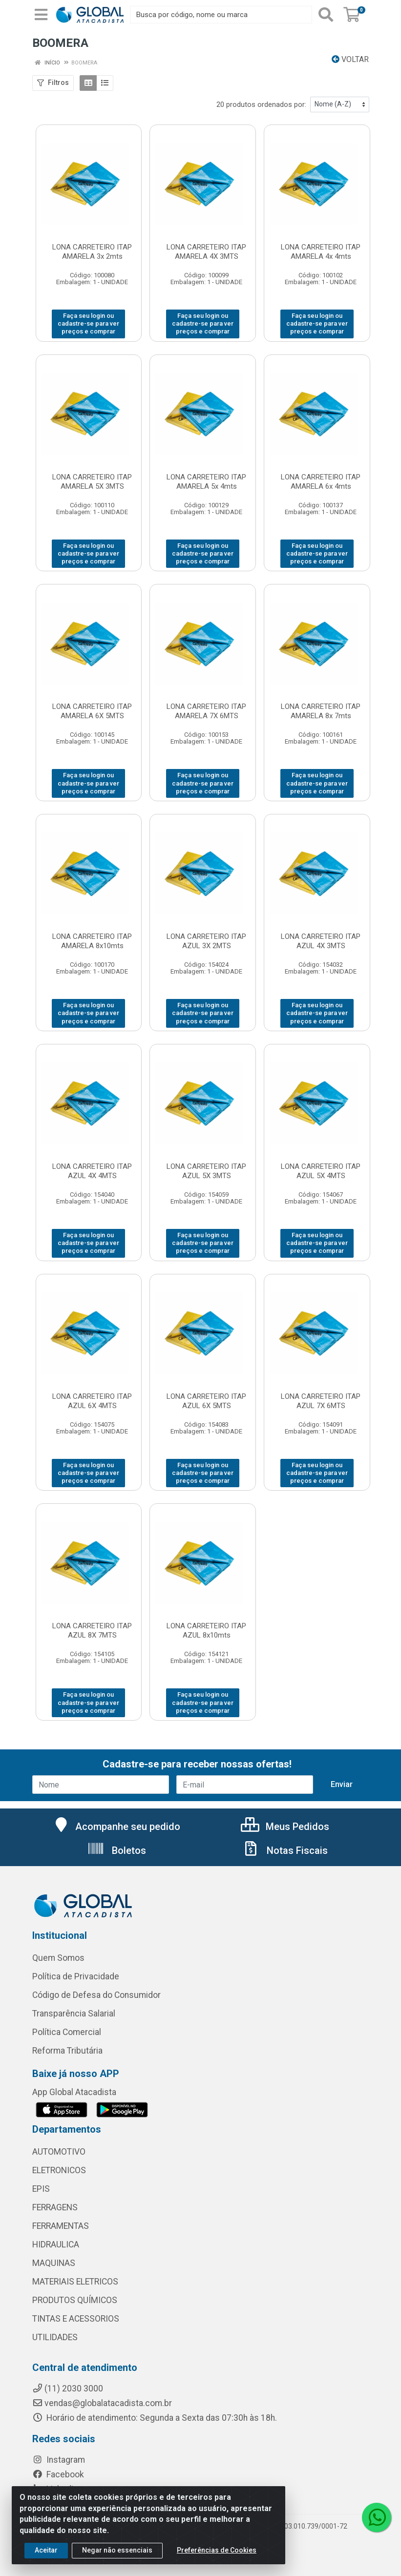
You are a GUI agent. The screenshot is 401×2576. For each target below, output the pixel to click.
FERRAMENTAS (60, 2226)
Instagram (58, 2460)
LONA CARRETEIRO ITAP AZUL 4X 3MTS (320, 941)
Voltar (350, 59)
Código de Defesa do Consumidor (96, 1995)
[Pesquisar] (326, 14)
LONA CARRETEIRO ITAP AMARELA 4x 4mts (320, 252)
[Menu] (41, 14)
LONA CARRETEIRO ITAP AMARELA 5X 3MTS (92, 482)
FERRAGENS (55, 2207)
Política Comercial (66, 2032)
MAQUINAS (53, 2263)
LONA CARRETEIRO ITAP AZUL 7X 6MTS (320, 1401)
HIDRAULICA (55, 2244)
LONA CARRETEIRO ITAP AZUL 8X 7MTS (92, 1630)
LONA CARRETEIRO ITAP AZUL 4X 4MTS (92, 1171)
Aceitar (46, 2550)
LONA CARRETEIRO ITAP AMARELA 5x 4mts (206, 482)
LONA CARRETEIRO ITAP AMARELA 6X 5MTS (92, 711)
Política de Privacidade (75, 1976)
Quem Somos (58, 1958)
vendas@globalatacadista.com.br (102, 2403)
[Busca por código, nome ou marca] (221, 14)
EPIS (41, 2189)
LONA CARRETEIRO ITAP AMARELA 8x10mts (92, 941)
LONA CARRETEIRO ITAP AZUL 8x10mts (206, 1630)
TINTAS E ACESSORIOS (75, 2319)
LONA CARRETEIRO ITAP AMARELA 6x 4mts (320, 482)
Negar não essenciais (117, 2550)
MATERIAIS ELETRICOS (75, 2281)
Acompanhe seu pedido (116, 1826)
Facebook (58, 2474)
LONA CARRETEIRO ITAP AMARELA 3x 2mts (92, 252)
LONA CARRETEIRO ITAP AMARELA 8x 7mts (320, 711)
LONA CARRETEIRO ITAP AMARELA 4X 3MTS (206, 252)
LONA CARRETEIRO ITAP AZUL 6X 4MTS (92, 1401)
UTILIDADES (55, 2337)
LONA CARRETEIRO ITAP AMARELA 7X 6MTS (206, 711)
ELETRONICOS (59, 2170)
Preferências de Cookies (216, 2550)
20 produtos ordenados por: (261, 104)
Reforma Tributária (67, 2051)
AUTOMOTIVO (58, 2152)
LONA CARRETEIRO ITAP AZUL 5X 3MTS (206, 1171)
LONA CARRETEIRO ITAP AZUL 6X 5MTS (206, 1401)
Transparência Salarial (73, 2013)
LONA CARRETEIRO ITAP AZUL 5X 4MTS (320, 1171)
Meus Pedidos (285, 1826)
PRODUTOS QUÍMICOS (74, 2300)
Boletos (116, 1850)
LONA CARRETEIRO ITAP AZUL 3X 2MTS (206, 941)
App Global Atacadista (74, 2092)
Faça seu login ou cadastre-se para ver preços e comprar (88, 323)
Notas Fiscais (285, 1850)
